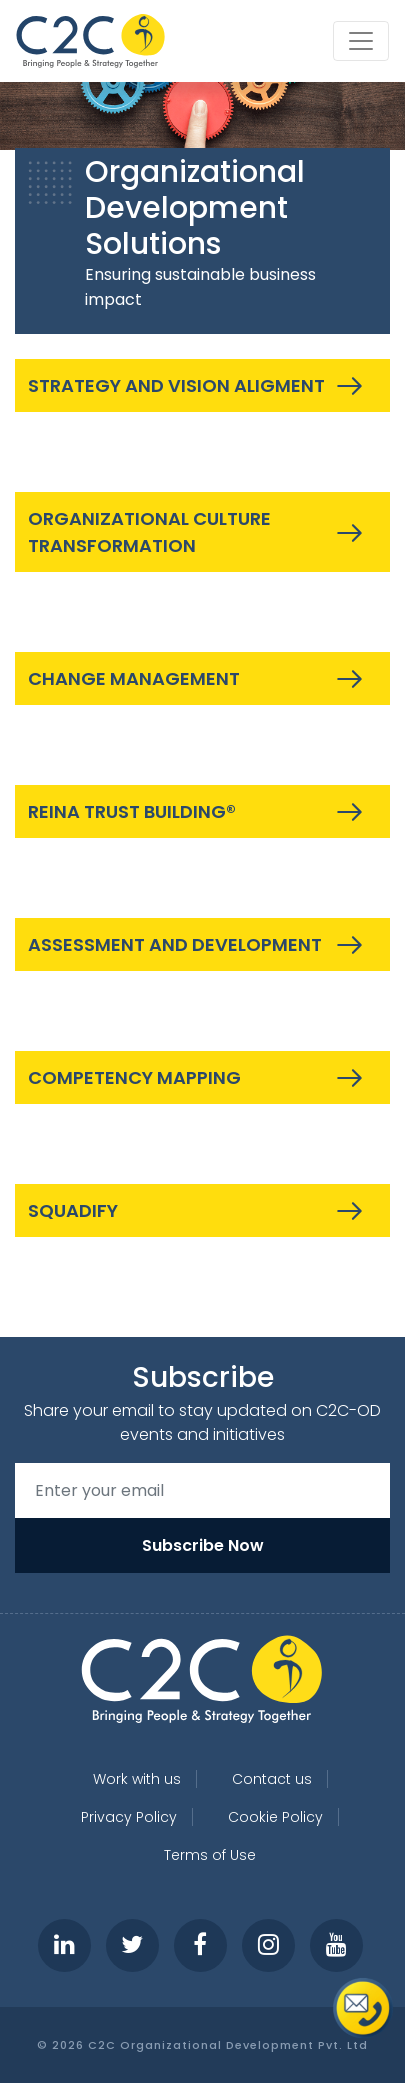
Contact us (272, 1779)
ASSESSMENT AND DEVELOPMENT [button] (175, 944)
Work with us (137, 1779)
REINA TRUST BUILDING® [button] (132, 811)
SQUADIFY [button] (73, 1210)
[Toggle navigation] (361, 41)
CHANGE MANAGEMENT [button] (134, 678)
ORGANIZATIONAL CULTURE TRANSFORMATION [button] (149, 532)
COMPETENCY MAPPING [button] (134, 1077)
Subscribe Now (203, 1545)
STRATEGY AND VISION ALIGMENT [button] (176, 385)
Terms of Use (210, 1855)
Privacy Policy (129, 1817)
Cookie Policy (275, 1817)
